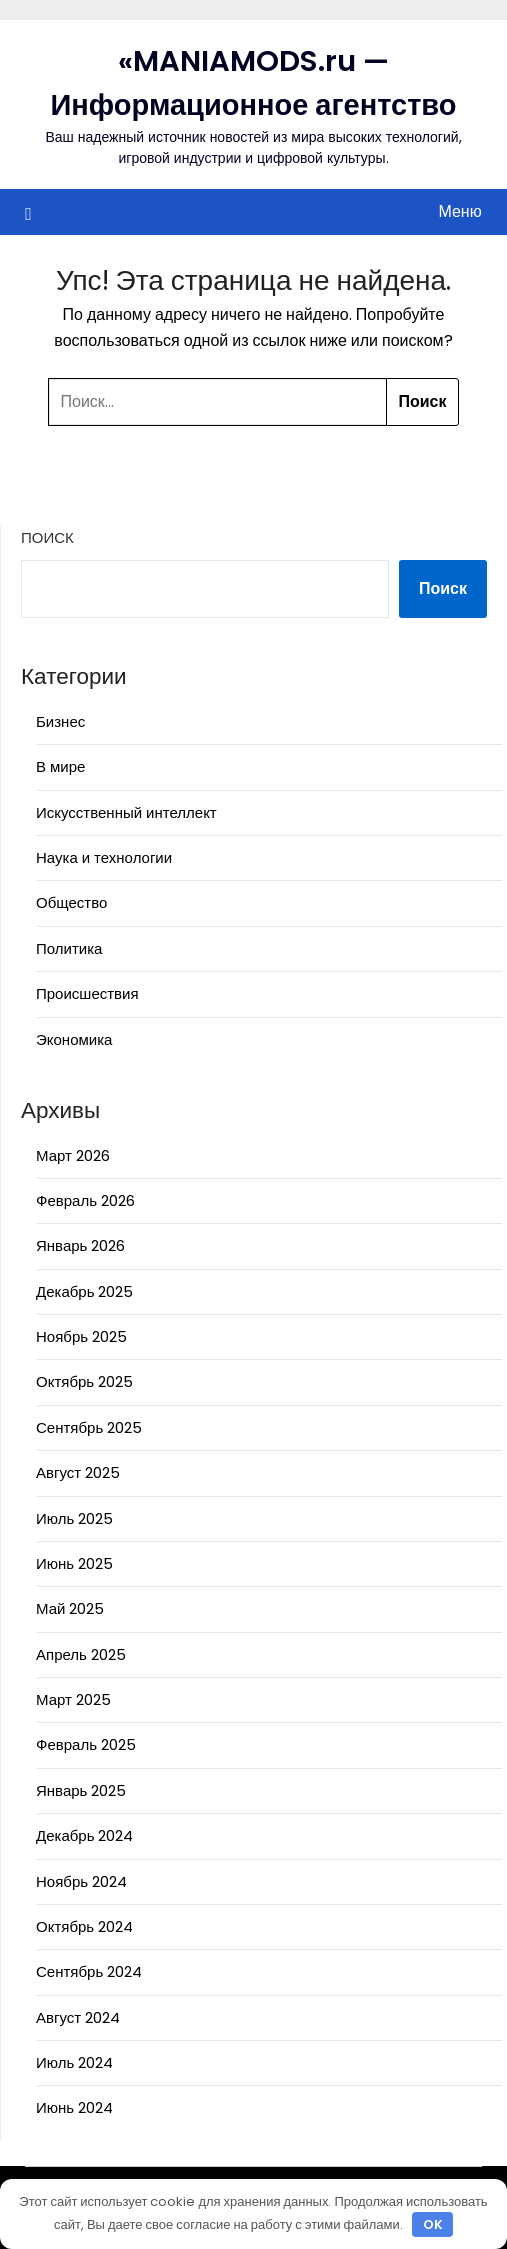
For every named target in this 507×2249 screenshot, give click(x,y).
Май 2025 (70, 1608)
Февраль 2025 (86, 1744)
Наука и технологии (104, 857)
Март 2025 (73, 1699)
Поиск (47, 537)
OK (433, 2224)
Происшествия (87, 993)
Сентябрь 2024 (89, 1971)
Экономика (74, 1039)
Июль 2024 (74, 2062)
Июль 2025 (74, 1518)
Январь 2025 (81, 1790)
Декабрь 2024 (84, 1835)
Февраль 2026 (85, 1200)
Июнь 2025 (74, 1563)
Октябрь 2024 (84, 1926)
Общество (71, 902)
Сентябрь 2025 (89, 1427)
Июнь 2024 (74, 2107)
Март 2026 (73, 1155)
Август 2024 (78, 2017)
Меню (459, 211)
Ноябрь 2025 (81, 1336)
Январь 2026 (80, 1245)
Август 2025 (78, 1472)
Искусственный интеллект (126, 812)
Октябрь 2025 (84, 1381)
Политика (69, 948)
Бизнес (60, 721)
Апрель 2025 (81, 1654)
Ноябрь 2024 (81, 1881)
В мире (60, 766)
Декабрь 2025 (84, 1291)
